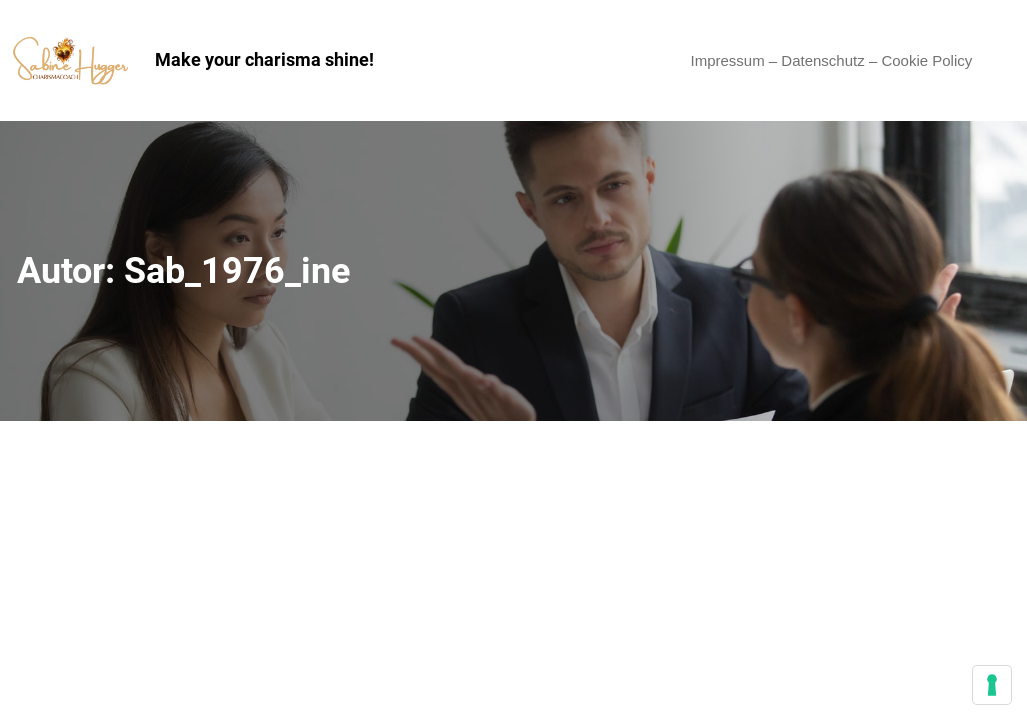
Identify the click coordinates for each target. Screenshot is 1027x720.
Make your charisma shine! (264, 59)
